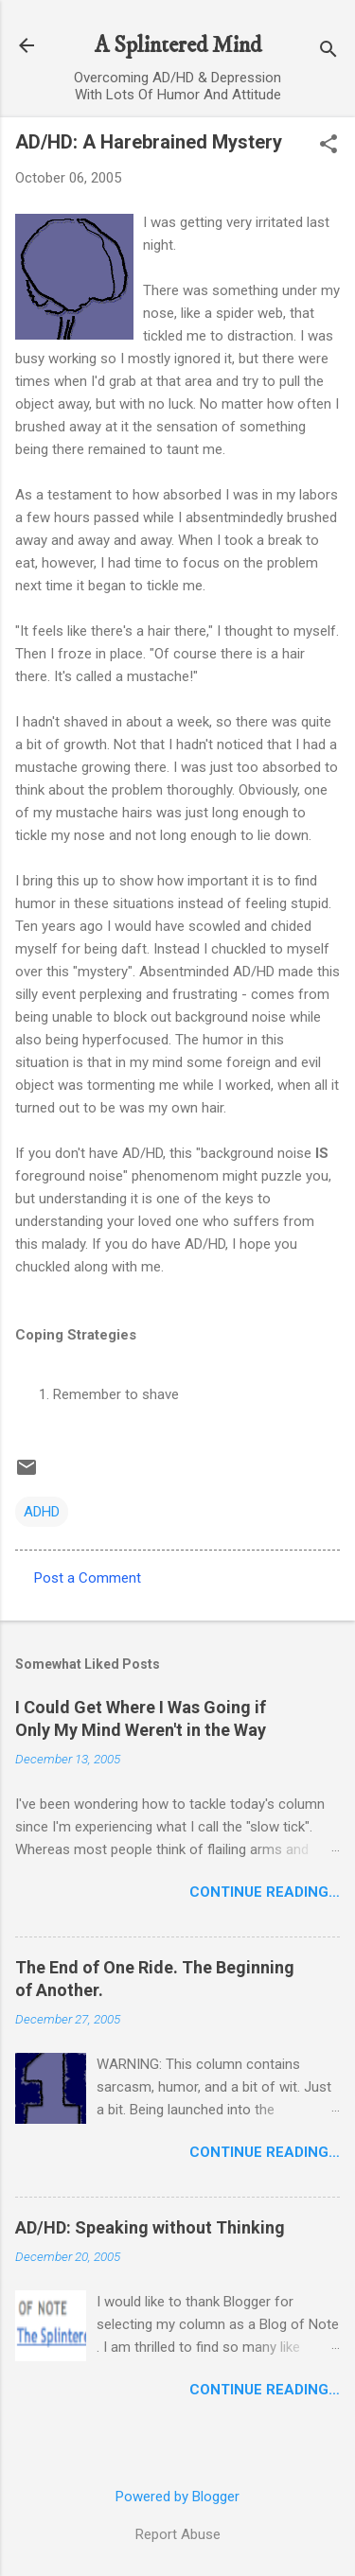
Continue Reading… (264, 1892)
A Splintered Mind (178, 45)
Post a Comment (87, 1577)
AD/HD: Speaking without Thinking (150, 2227)
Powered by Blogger (177, 2496)
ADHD (42, 1511)
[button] (328, 145)
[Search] (328, 51)
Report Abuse (178, 2534)
